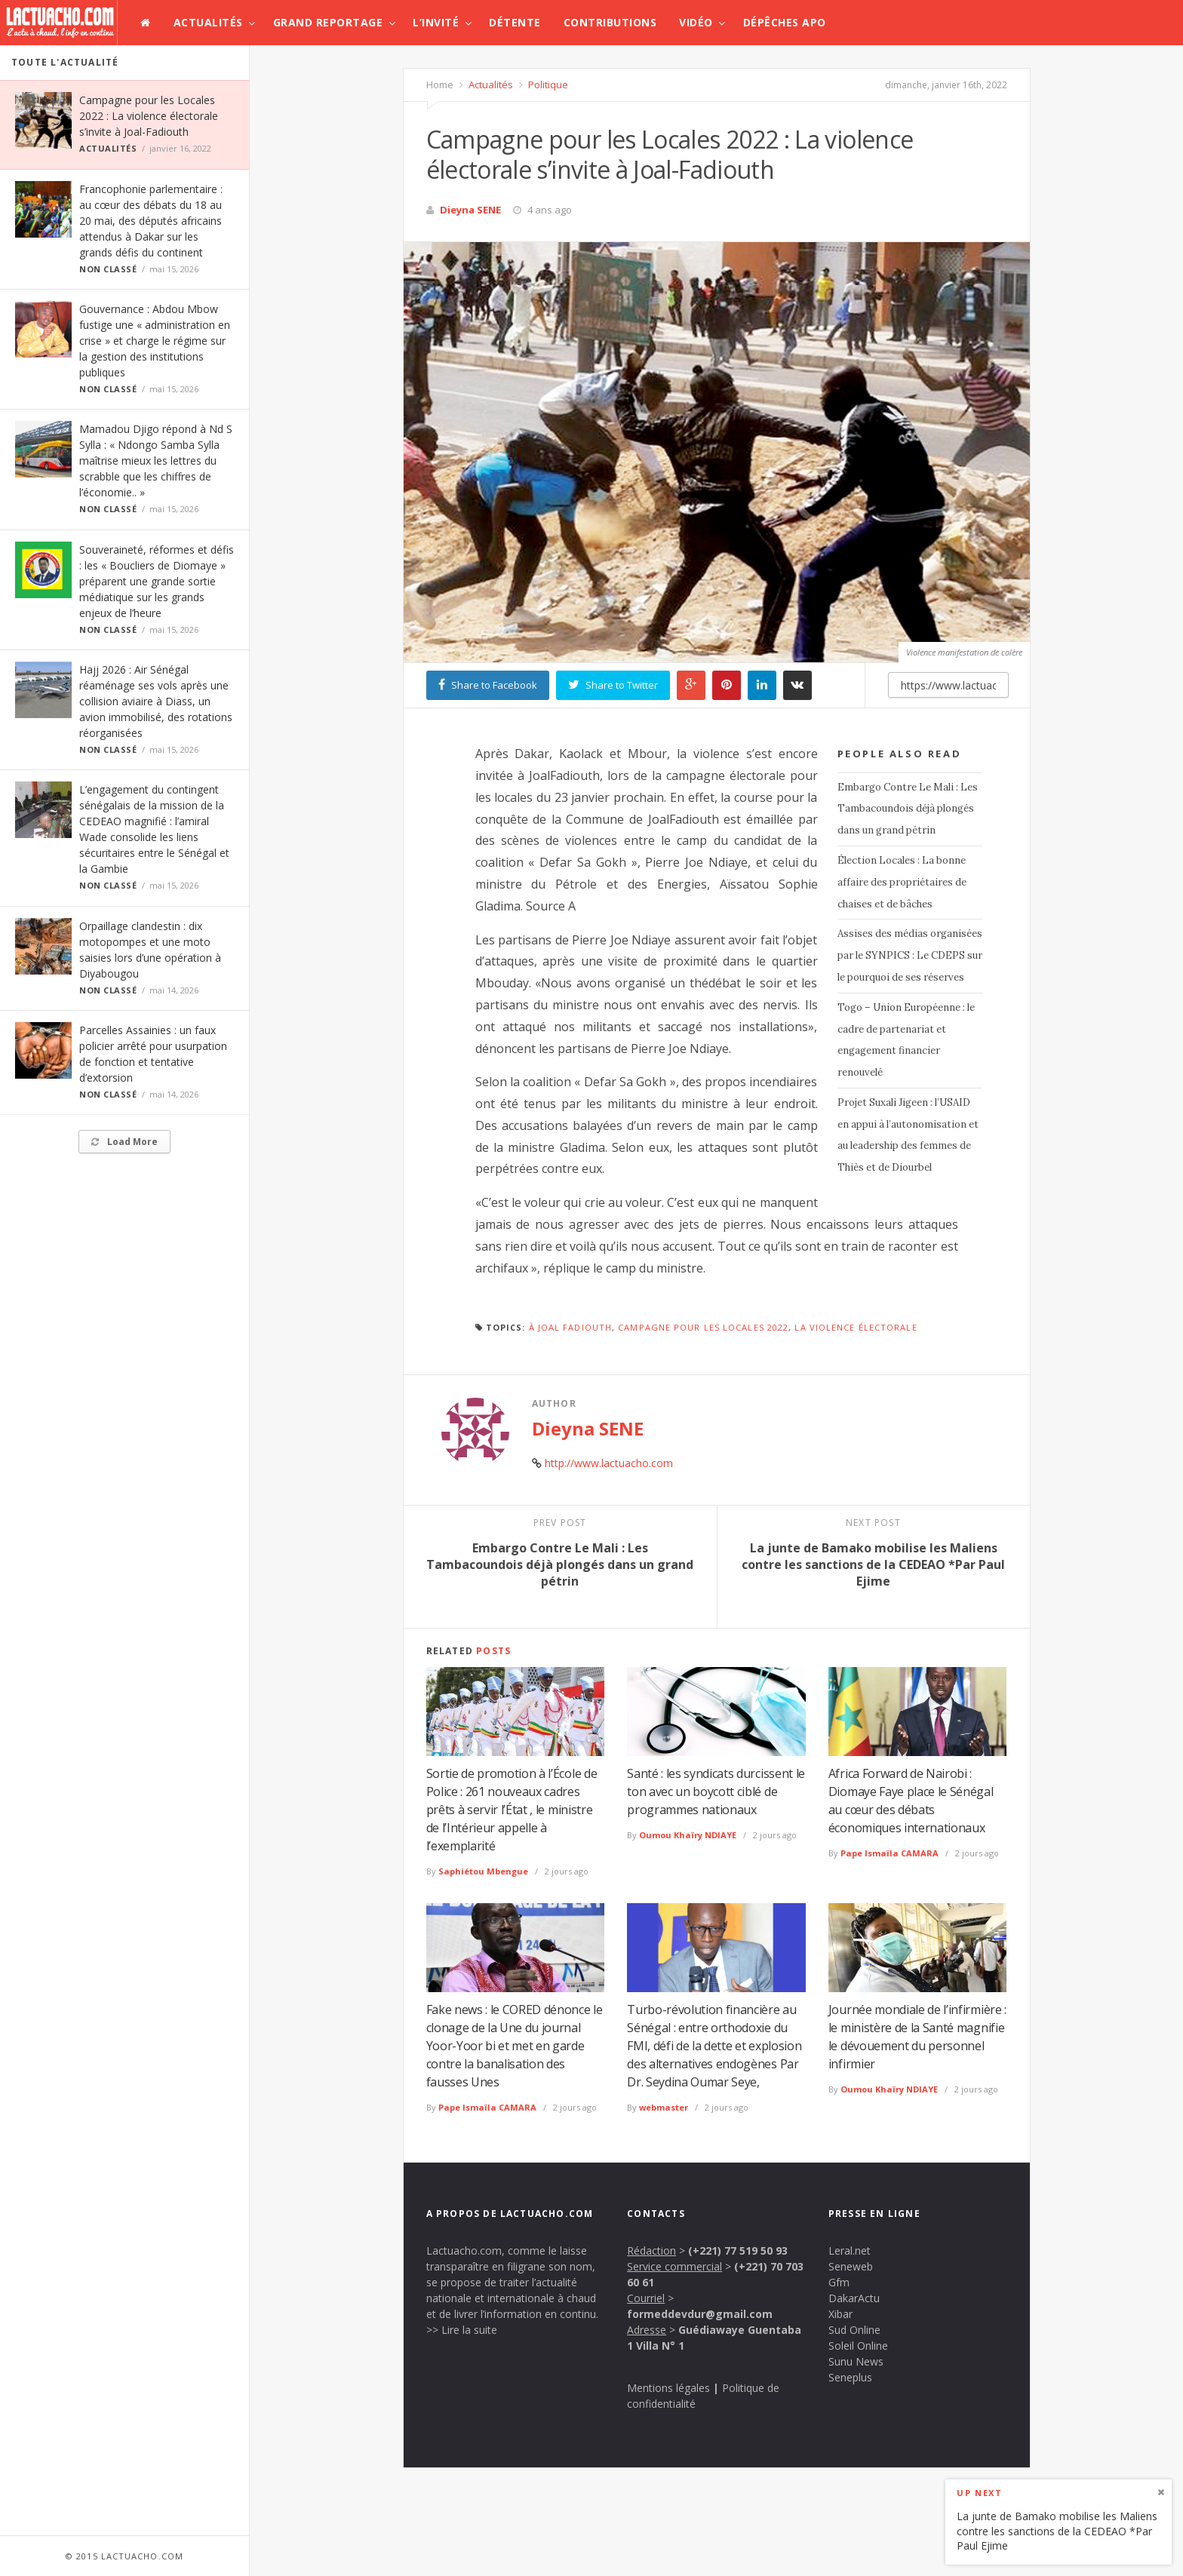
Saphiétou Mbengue (483, 1871)
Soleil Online (858, 2345)
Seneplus (850, 2377)
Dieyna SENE (470, 209)
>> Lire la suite (461, 2330)
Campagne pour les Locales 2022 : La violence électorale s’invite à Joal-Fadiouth (148, 116)
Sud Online (854, 2330)
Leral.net (849, 2250)
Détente (515, 22)
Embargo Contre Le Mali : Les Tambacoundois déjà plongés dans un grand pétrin (907, 809)
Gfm (839, 2282)
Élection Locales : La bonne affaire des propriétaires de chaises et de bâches (901, 882)
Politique (547, 84)
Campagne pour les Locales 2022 (703, 1327)
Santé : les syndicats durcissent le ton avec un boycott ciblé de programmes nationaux (716, 1791)
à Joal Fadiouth (571, 1327)
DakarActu (854, 2298)
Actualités (208, 22)
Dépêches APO (784, 22)
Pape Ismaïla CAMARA (889, 1853)
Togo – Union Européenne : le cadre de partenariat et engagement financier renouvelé (906, 1040)
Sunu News (855, 2361)
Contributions (610, 22)
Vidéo (696, 22)
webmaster (663, 2107)
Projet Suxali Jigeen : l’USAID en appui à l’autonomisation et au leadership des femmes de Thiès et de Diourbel (908, 1135)
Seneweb (850, 2266)
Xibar (840, 2314)
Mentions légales (668, 2388)
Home (439, 84)
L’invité (436, 22)
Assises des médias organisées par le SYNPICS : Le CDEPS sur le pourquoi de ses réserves (909, 955)
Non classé (108, 269)
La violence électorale (855, 1327)
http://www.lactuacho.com (609, 1463)
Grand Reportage (328, 22)
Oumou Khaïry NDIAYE (687, 1835)
